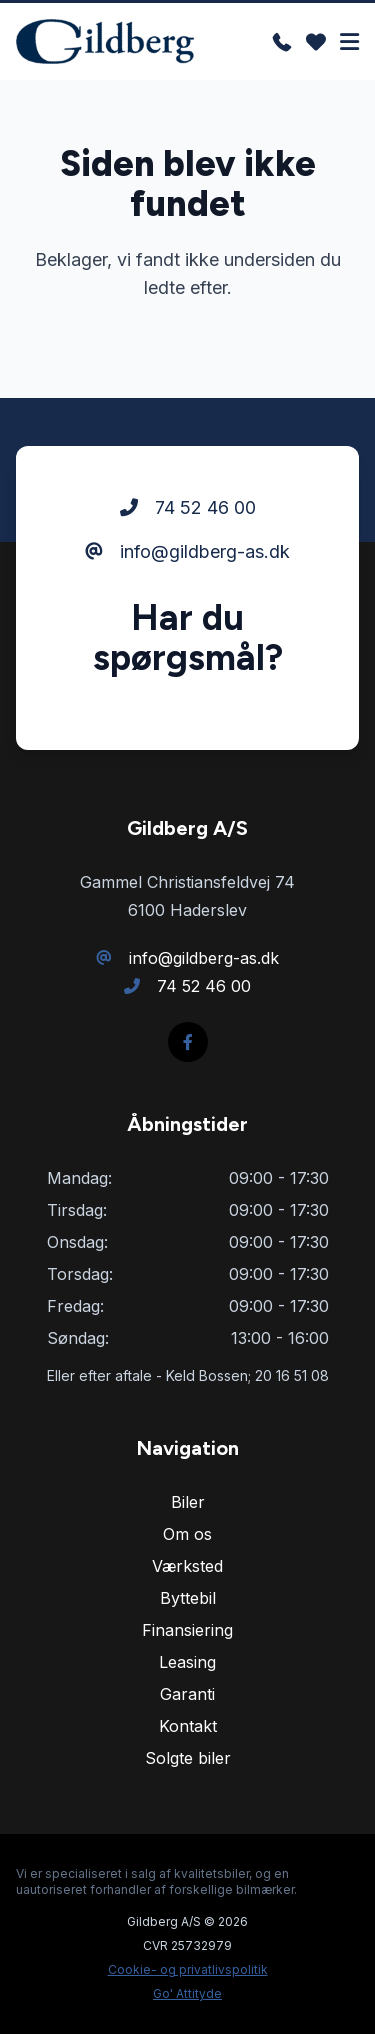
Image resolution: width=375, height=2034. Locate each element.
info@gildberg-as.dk (187, 551)
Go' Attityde (187, 1993)
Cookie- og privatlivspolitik (188, 1969)
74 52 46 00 (188, 507)
